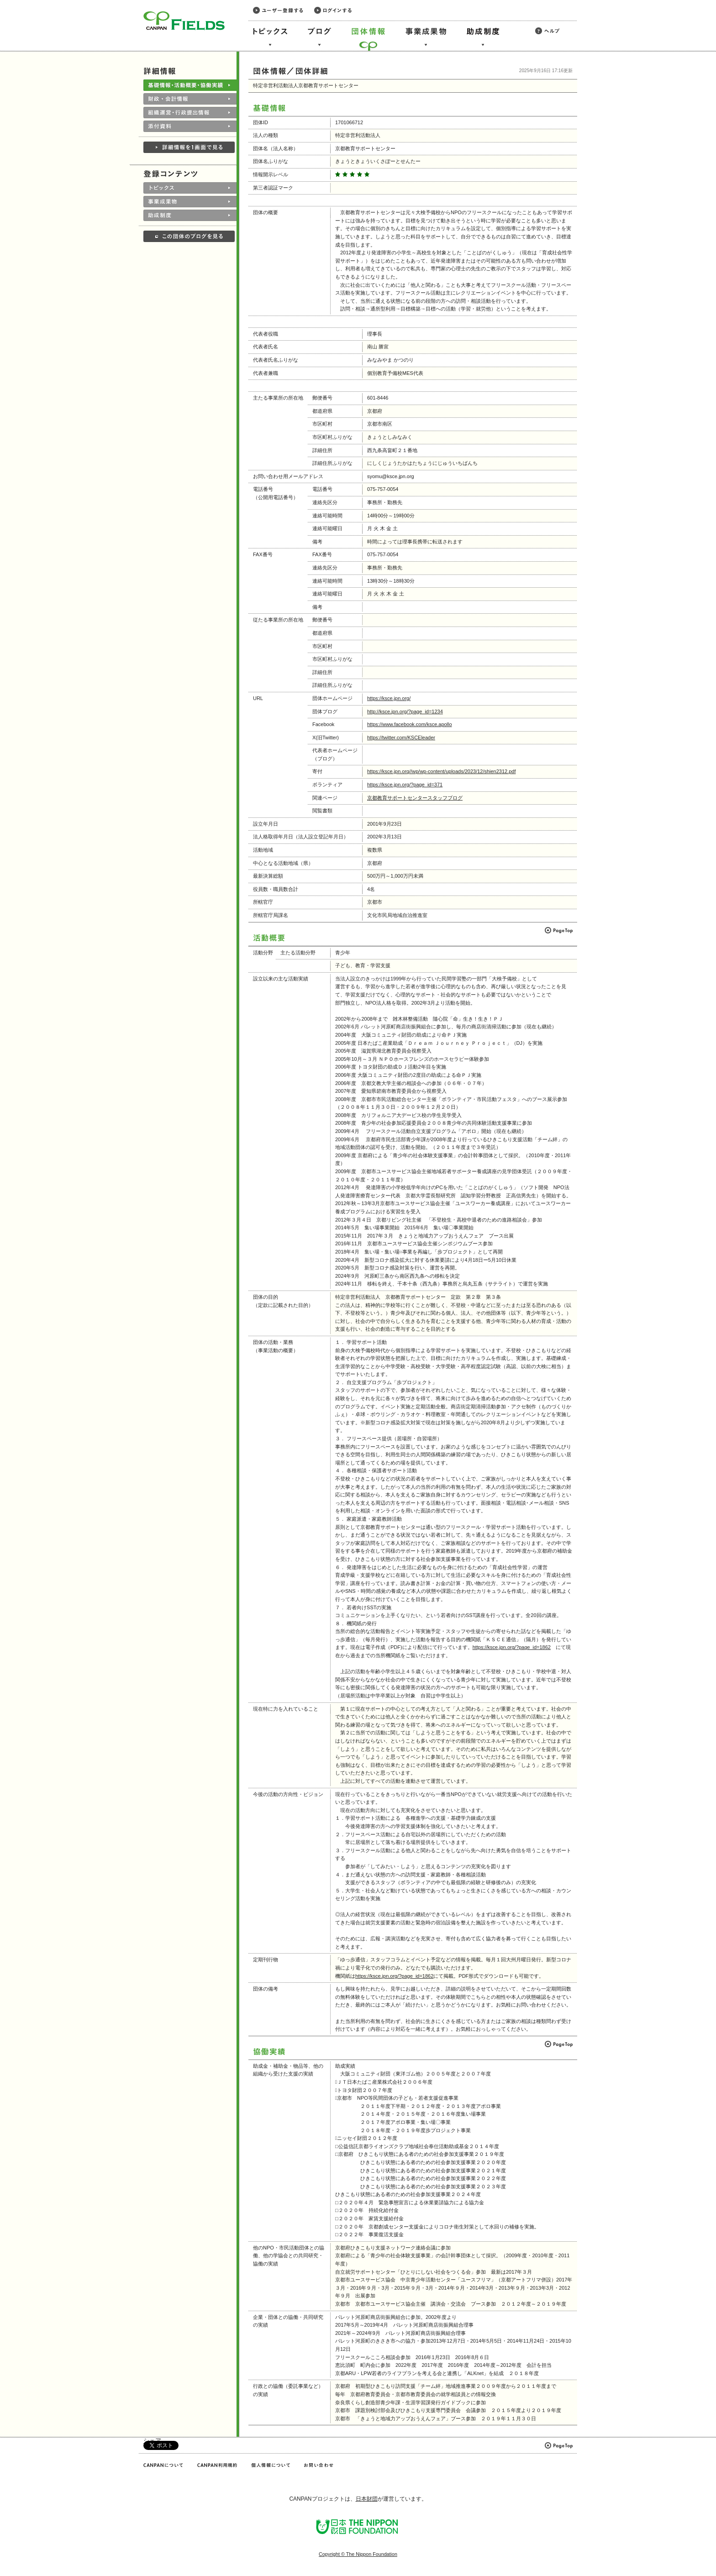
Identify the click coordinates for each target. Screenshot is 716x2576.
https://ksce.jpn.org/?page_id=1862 (512, 1647)
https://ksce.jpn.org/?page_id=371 (404, 784)
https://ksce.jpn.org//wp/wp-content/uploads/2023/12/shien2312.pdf (441, 771)
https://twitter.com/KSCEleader (401, 737)
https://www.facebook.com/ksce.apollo (409, 724)
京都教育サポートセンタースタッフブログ (415, 798)
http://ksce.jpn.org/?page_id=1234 (405, 711)
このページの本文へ (26, 0)
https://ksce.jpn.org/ (389, 698)
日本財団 (367, 2499)
